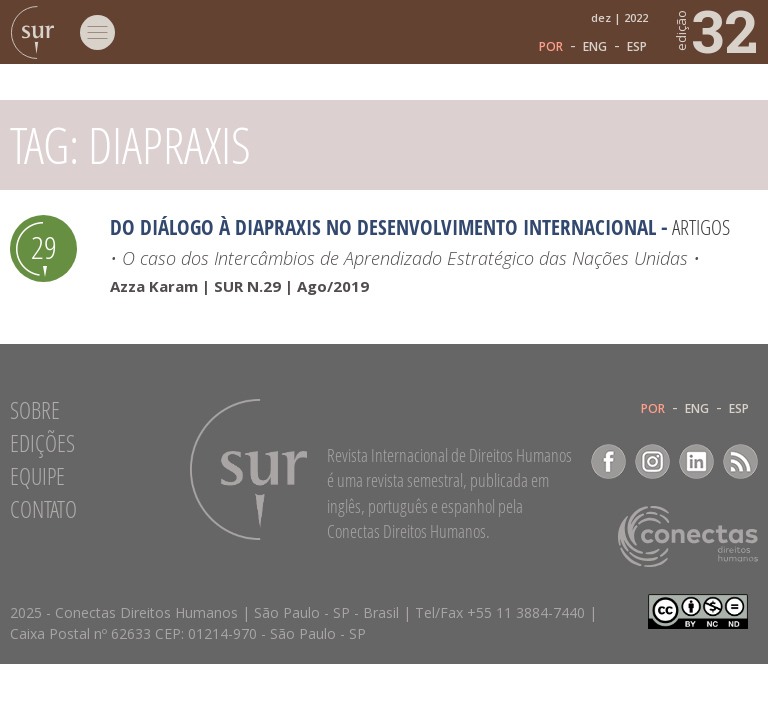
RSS (740, 461)
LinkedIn (696, 461)
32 (715, 30)
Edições (42, 443)
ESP (637, 47)
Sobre (35, 410)
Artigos (701, 227)
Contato (43, 509)
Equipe (37, 476)
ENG (595, 47)
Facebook (608, 461)
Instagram (652, 461)
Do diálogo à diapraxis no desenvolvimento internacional (383, 227)
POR (551, 47)
